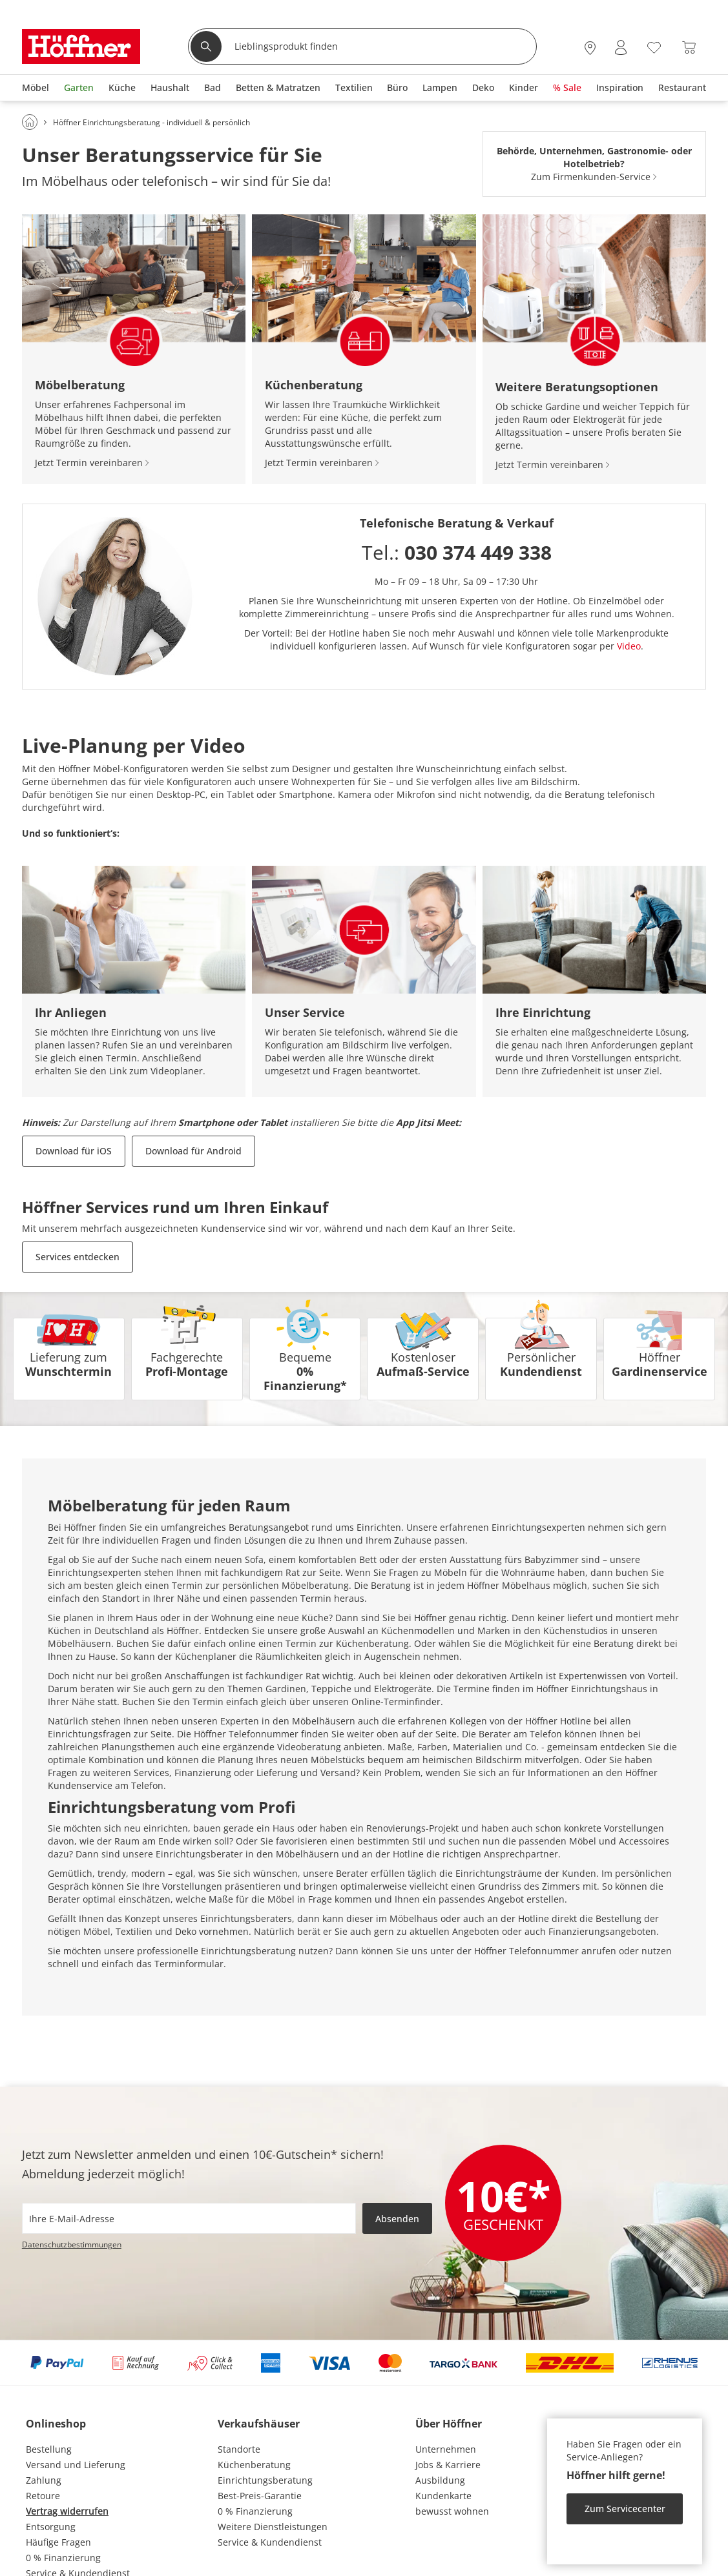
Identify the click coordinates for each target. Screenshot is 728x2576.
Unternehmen (445, 2449)
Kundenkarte (443, 2495)
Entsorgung (51, 2526)
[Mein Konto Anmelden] (621, 47)
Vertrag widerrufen (67, 2511)
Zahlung (43, 2480)
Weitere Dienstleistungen (273, 2526)
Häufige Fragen (58, 2542)
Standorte (239, 2449)
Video (629, 646)
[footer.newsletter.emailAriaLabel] (189, 2218)
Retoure (43, 2495)
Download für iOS (74, 1151)
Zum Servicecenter (625, 2508)
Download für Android (193, 1151)
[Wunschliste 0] (654, 46)
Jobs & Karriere (448, 2464)
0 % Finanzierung (63, 2557)
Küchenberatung (254, 2464)
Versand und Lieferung (75, 2464)
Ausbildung (440, 2480)
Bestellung (49, 2449)
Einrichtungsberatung (265, 2480)
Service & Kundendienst (270, 2542)
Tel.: (457, 552)
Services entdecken (78, 1257)
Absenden (397, 2219)
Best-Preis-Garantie (260, 2495)
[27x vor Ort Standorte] (590, 47)
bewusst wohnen (452, 2511)
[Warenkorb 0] (688, 47)
